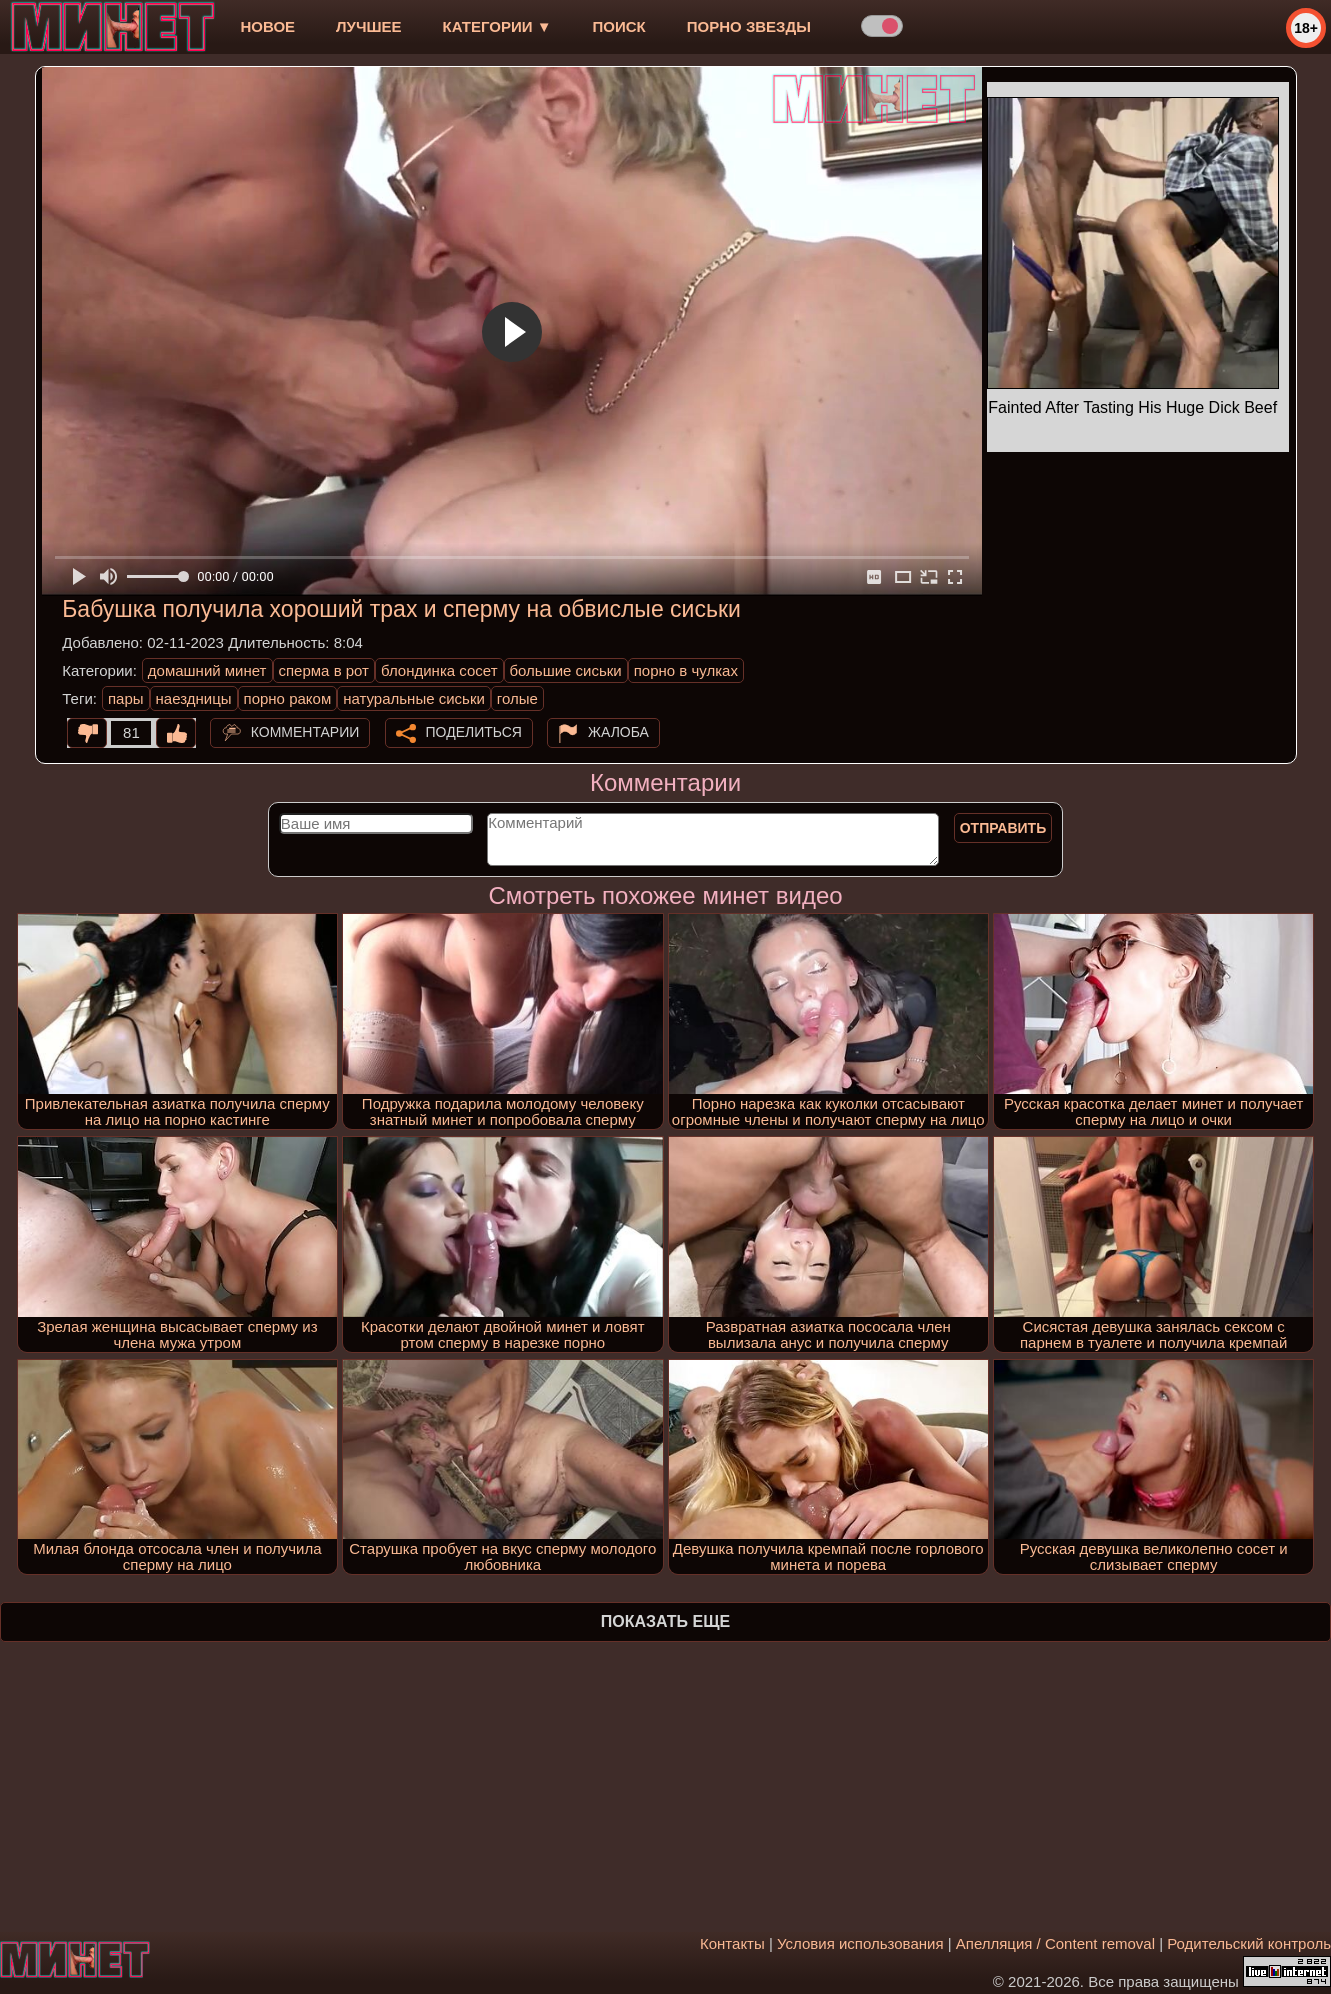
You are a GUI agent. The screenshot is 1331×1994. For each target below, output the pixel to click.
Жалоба (618, 732)
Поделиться (474, 732)
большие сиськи (566, 670)
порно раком (288, 698)
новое (267, 26)
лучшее (368, 26)
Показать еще (665, 1621)
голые (517, 698)
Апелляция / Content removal (1055, 1943)
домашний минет (207, 670)
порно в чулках (686, 670)
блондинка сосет (439, 670)
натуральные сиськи (414, 698)
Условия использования (860, 1943)
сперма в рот (324, 670)
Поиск (619, 26)
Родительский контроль (1249, 1943)
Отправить (1003, 828)
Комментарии (305, 732)
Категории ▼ (497, 26)
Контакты (732, 1943)
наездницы (194, 698)
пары (126, 698)
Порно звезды (749, 26)
